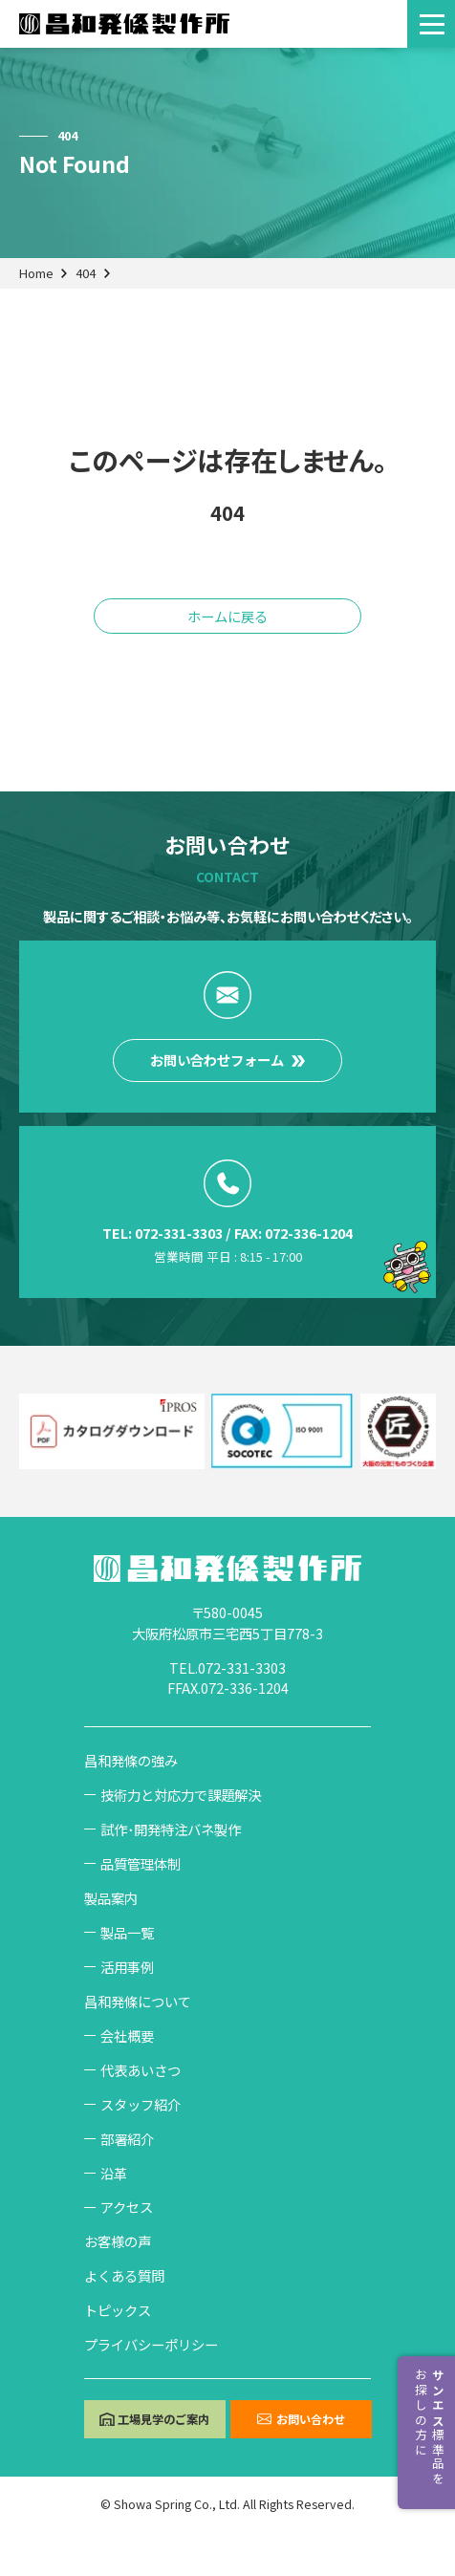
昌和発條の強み (131, 1760)
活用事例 (127, 1967)
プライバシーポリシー (151, 2344)
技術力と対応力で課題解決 (180, 1795)
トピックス (117, 2310)
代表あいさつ (140, 2070)
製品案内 (111, 1898)
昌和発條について (137, 2001)
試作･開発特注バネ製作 (170, 1829)
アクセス (126, 2207)
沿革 (113, 2173)
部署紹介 (127, 2139)
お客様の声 (117, 2241)
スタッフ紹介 (140, 2104)
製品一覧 (127, 1932)
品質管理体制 (140, 1863)
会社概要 (127, 2035)
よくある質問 (124, 2275)
